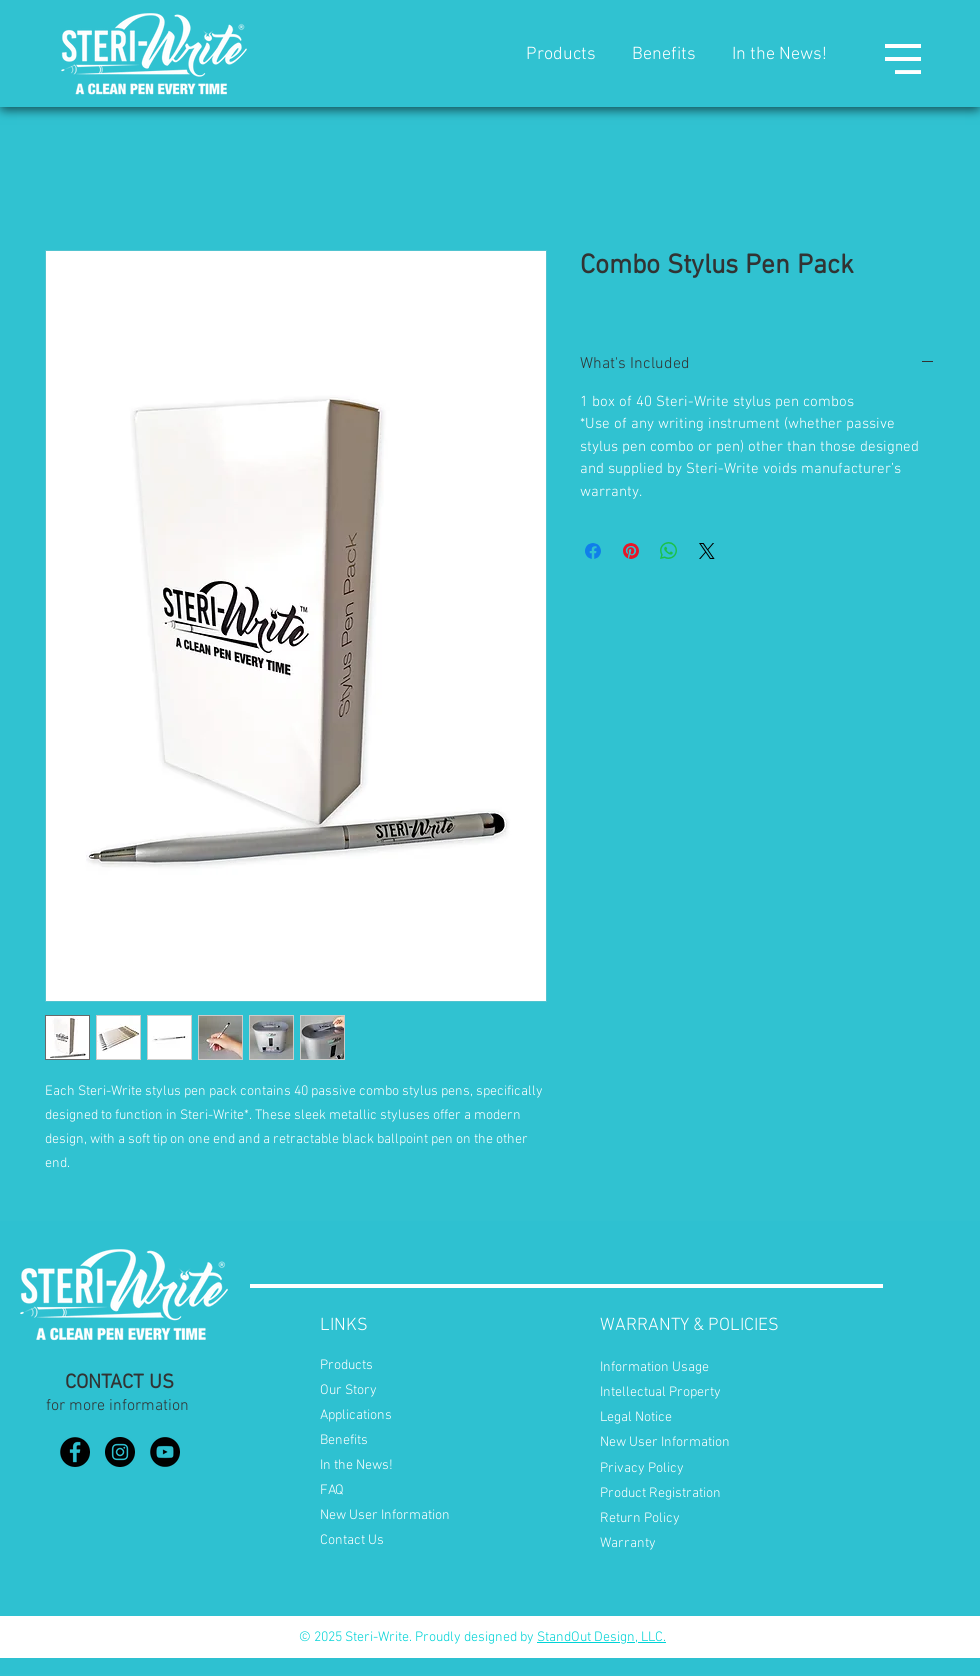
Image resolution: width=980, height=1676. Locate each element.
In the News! (779, 54)
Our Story (348, 1390)
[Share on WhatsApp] (669, 551)
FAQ (332, 1490)
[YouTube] (165, 1452)
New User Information (385, 1515)
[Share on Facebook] (593, 551)
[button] (903, 59)
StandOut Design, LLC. (601, 1637)
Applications (356, 1415)
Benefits (664, 54)
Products (561, 54)
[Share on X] (707, 551)
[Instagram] (120, 1452)
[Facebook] (75, 1452)
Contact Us (352, 1540)
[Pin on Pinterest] (631, 551)
